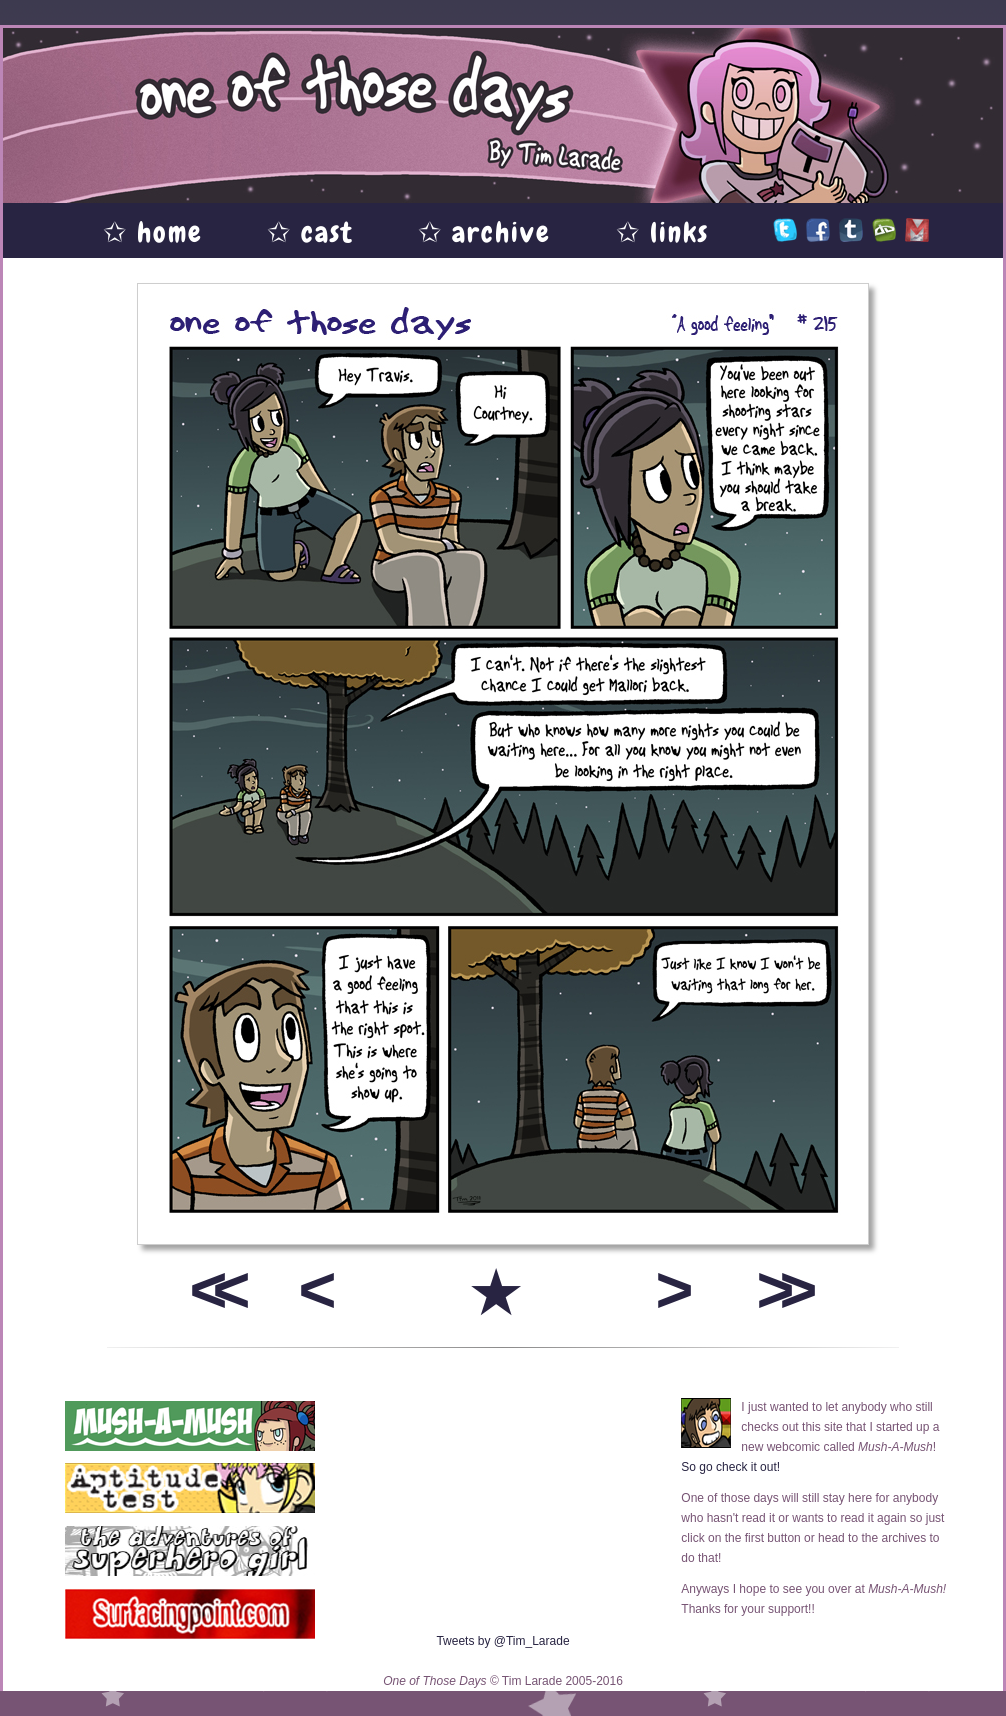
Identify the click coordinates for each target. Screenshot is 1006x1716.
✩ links (662, 232)
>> (780, 1289)
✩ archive (484, 232)
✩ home (153, 232)
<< (213, 1289)
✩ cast (310, 232)
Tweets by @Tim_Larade (502, 1641)
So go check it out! (730, 1467)
